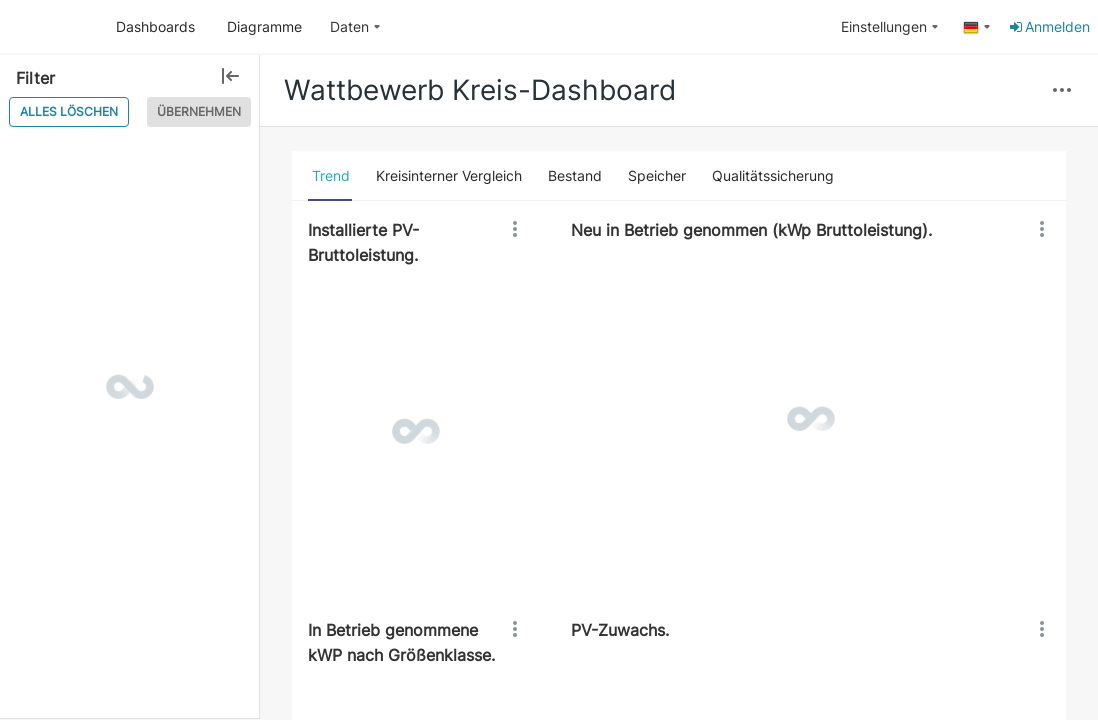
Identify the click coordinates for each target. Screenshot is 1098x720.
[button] (1062, 91)
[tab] (331, 176)
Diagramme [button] (264, 26)
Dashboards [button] (155, 26)
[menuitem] (355, 27)
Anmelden (1048, 26)
